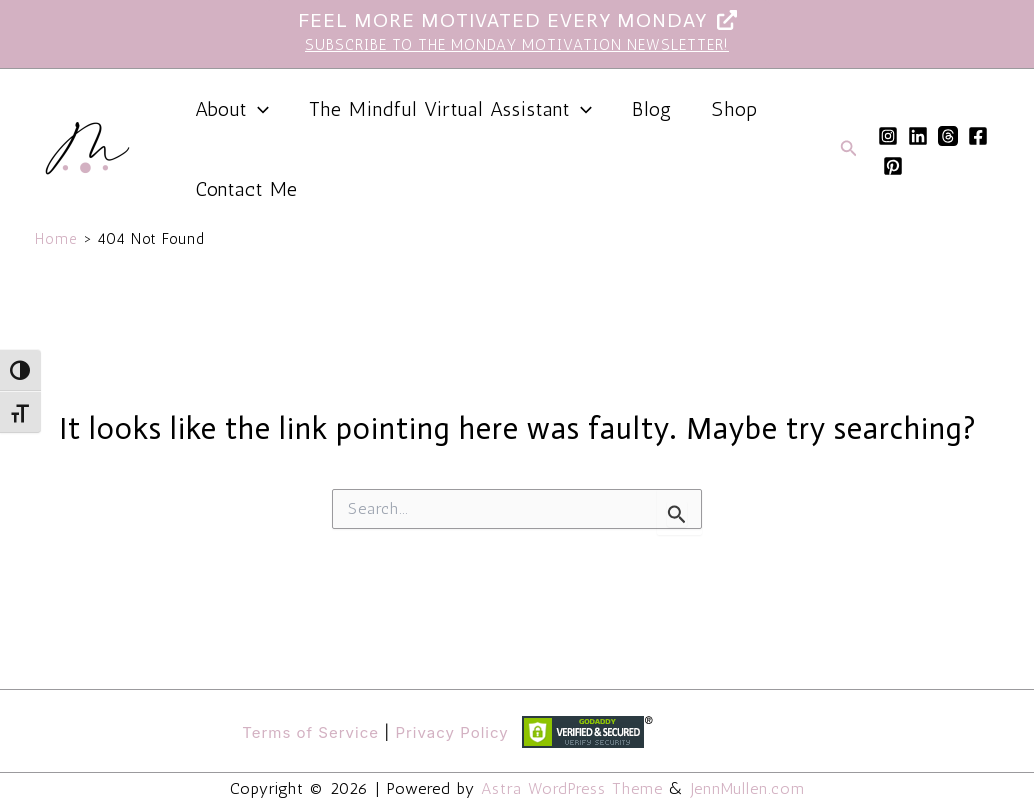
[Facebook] (978, 136)
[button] (849, 149)
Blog (652, 109)
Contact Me (246, 189)
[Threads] (948, 136)
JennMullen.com (748, 788)
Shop (735, 109)
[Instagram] (888, 136)
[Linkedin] (918, 136)
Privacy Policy (451, 732)
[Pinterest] (893, 166)
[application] (258, 109)
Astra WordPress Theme (572, 788)
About (232, 109)
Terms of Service (310, 732)
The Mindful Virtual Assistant (450, 109)
